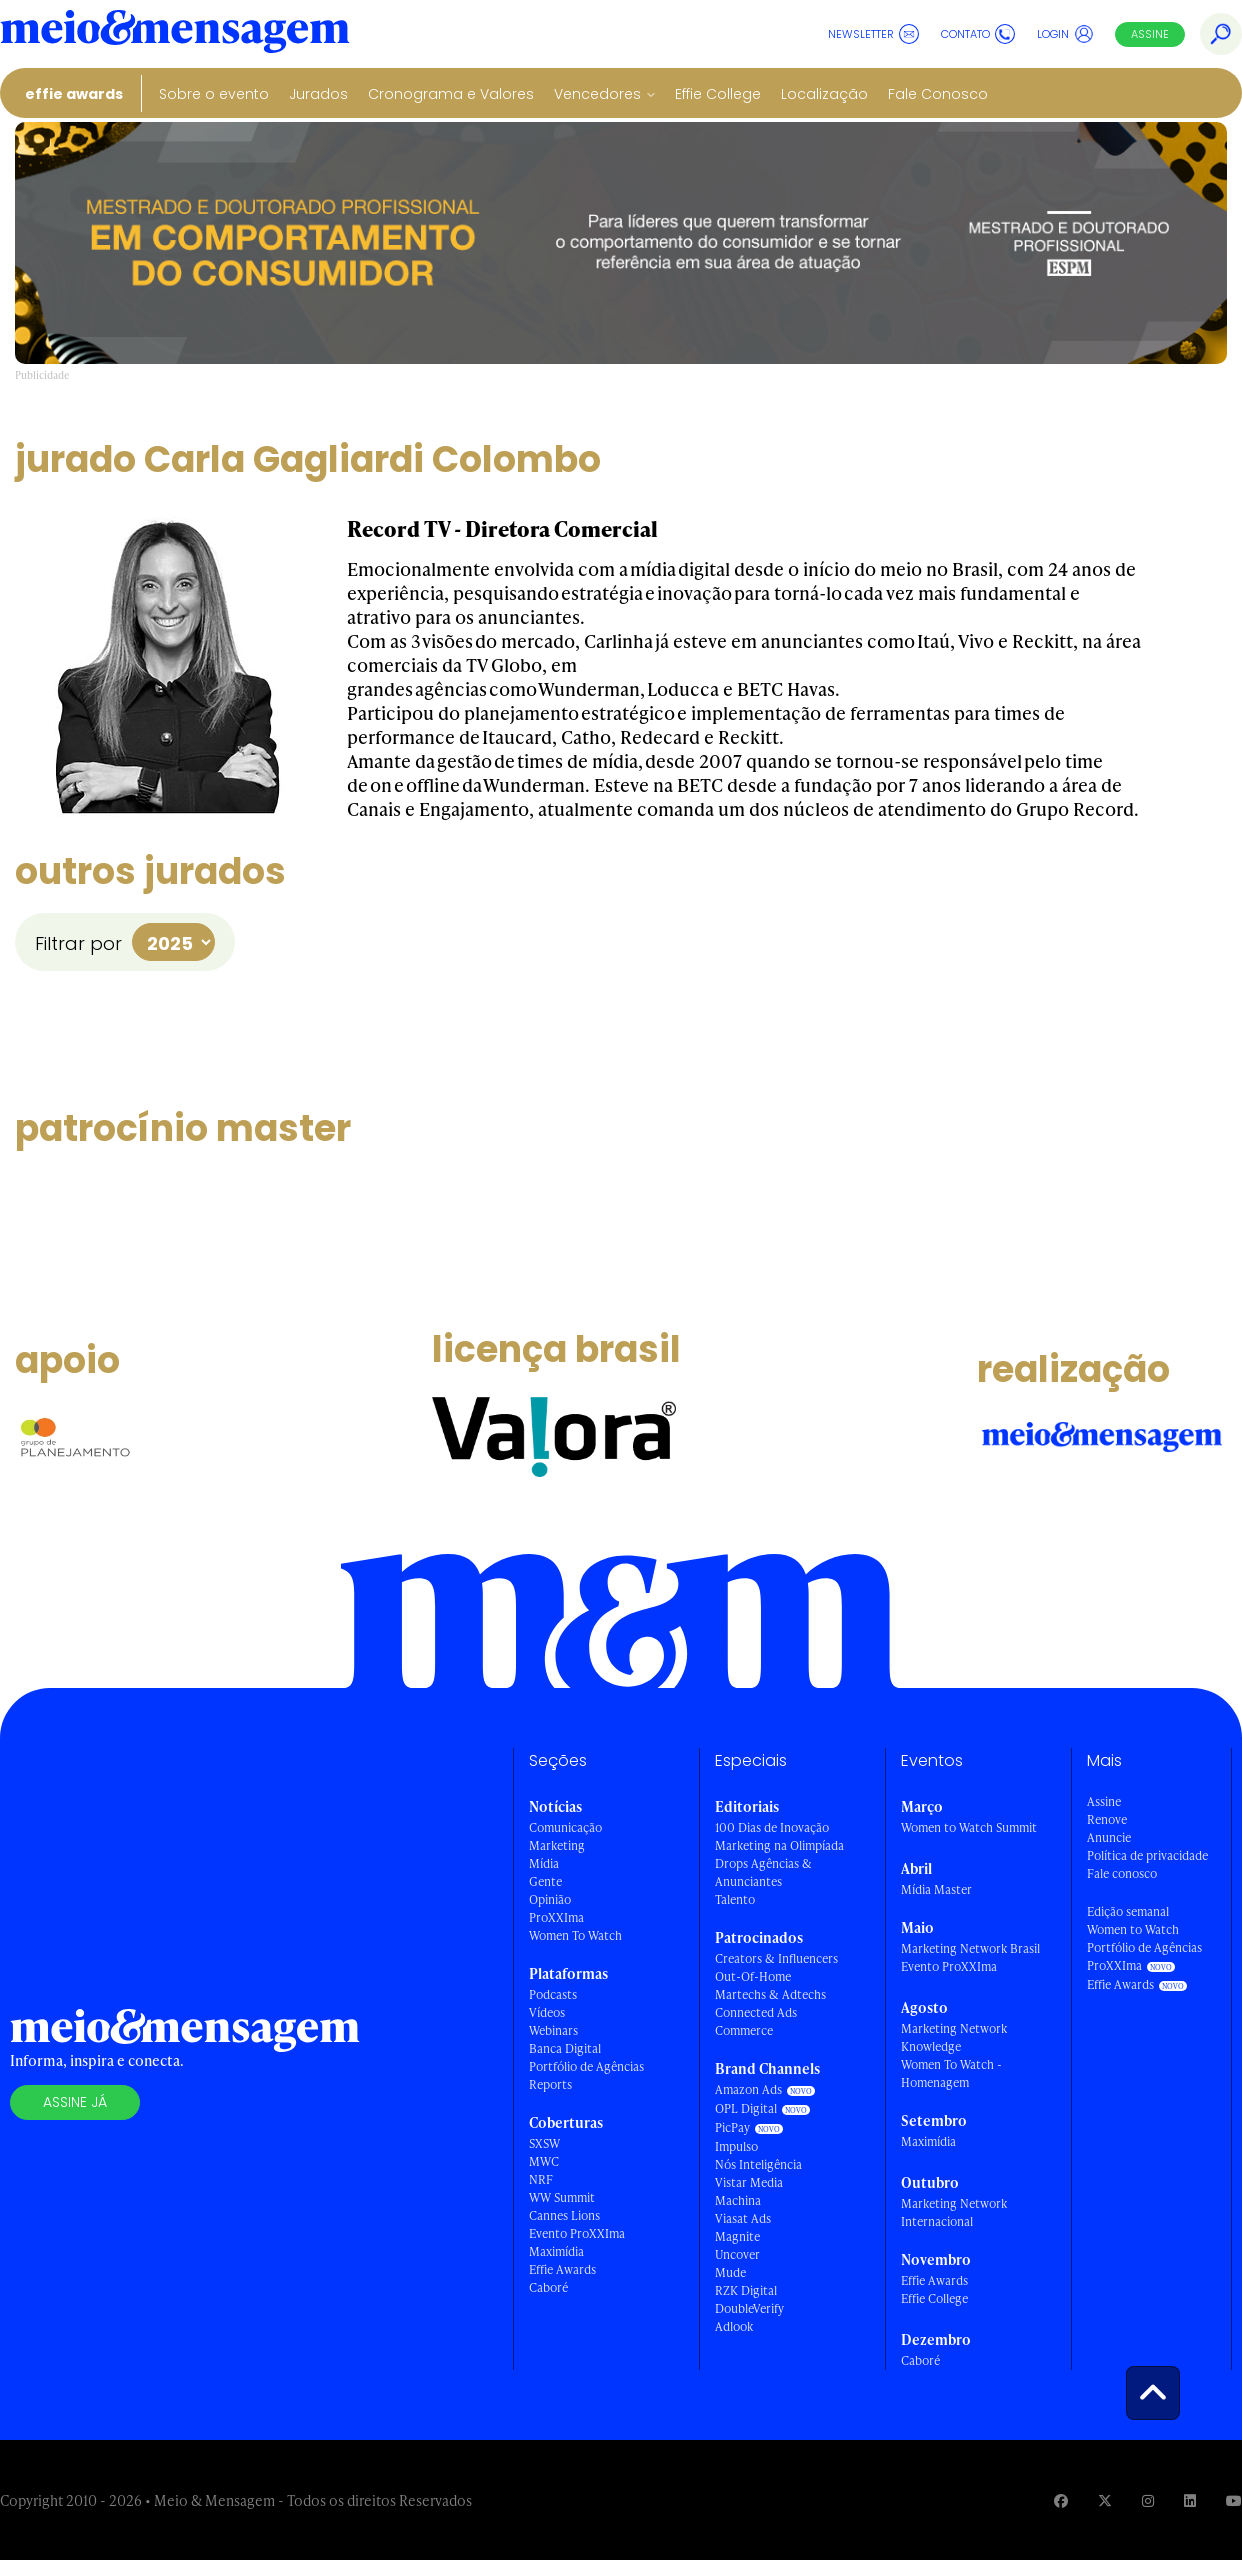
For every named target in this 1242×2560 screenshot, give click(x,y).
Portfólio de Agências (586, 2066)
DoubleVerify (749, 2308)
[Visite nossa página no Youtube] (1234, 2500)
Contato (978, 34)
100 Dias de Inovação (772, 1827)
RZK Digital (746, 2290)
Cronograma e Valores (451, 94)
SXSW (544, 2143)
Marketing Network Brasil (970, 1948)
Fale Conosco (938, 94)
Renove (1107, 1819)
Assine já (75, 2102)
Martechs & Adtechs (770, 1994)
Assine (1150, 34)
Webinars (553, 2030)
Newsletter (873, 34)
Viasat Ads (743, 2218)
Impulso (736, 2146)
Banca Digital (565, 2048)
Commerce (744, 2030)
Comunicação (565, 1827)
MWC (544, 2161)
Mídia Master (936, 1889)
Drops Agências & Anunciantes (763, 1872)
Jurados (318, 94)
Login (1065, 34)
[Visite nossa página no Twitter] (1105, 2500)
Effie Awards (74, 94)
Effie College (718, 94)
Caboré (548, 2287)
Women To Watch (575, 1935)
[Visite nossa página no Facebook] (1061, 2500)
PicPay (732, 2127)
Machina (738, 2200)
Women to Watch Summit (969, 1827)
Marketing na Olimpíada (779, 1845)
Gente (545, 1881)
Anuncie (1109, 1837)
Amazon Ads (748, 2089)
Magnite (737, 2236)
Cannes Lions (564, 2215)
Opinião (550, 1899)
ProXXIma (556, 1917)
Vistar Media (749, 2182)
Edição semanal (1128, 1911)
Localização (824, 94)
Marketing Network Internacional (954, 2212)
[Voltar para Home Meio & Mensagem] (175, 34)
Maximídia (556, 2251)
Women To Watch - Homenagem (951, 2073)
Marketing (557, 1845)
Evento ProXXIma (577, 2233)
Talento (735, 1899)
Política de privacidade (1147, 1855)
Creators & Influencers (776, 1958)
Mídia (544, 1863)
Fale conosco (1122, 1873)
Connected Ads (756, 2012)
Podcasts (553, 1994)
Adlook (734, 2326)
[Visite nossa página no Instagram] (1148, 2500)
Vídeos (547, 2012)
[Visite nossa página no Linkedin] (1190, 2500)
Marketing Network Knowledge (954, 2037)
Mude (730, 2272)
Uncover (737, 2254)
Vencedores (597, 94)
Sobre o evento (214, 94)
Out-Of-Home (753, 1976)
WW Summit (562, 2197)
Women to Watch (1133, 1929)
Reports (550, 2084)
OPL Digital (746, 2108)
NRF (541, 2179)
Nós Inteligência (758, 2164)
